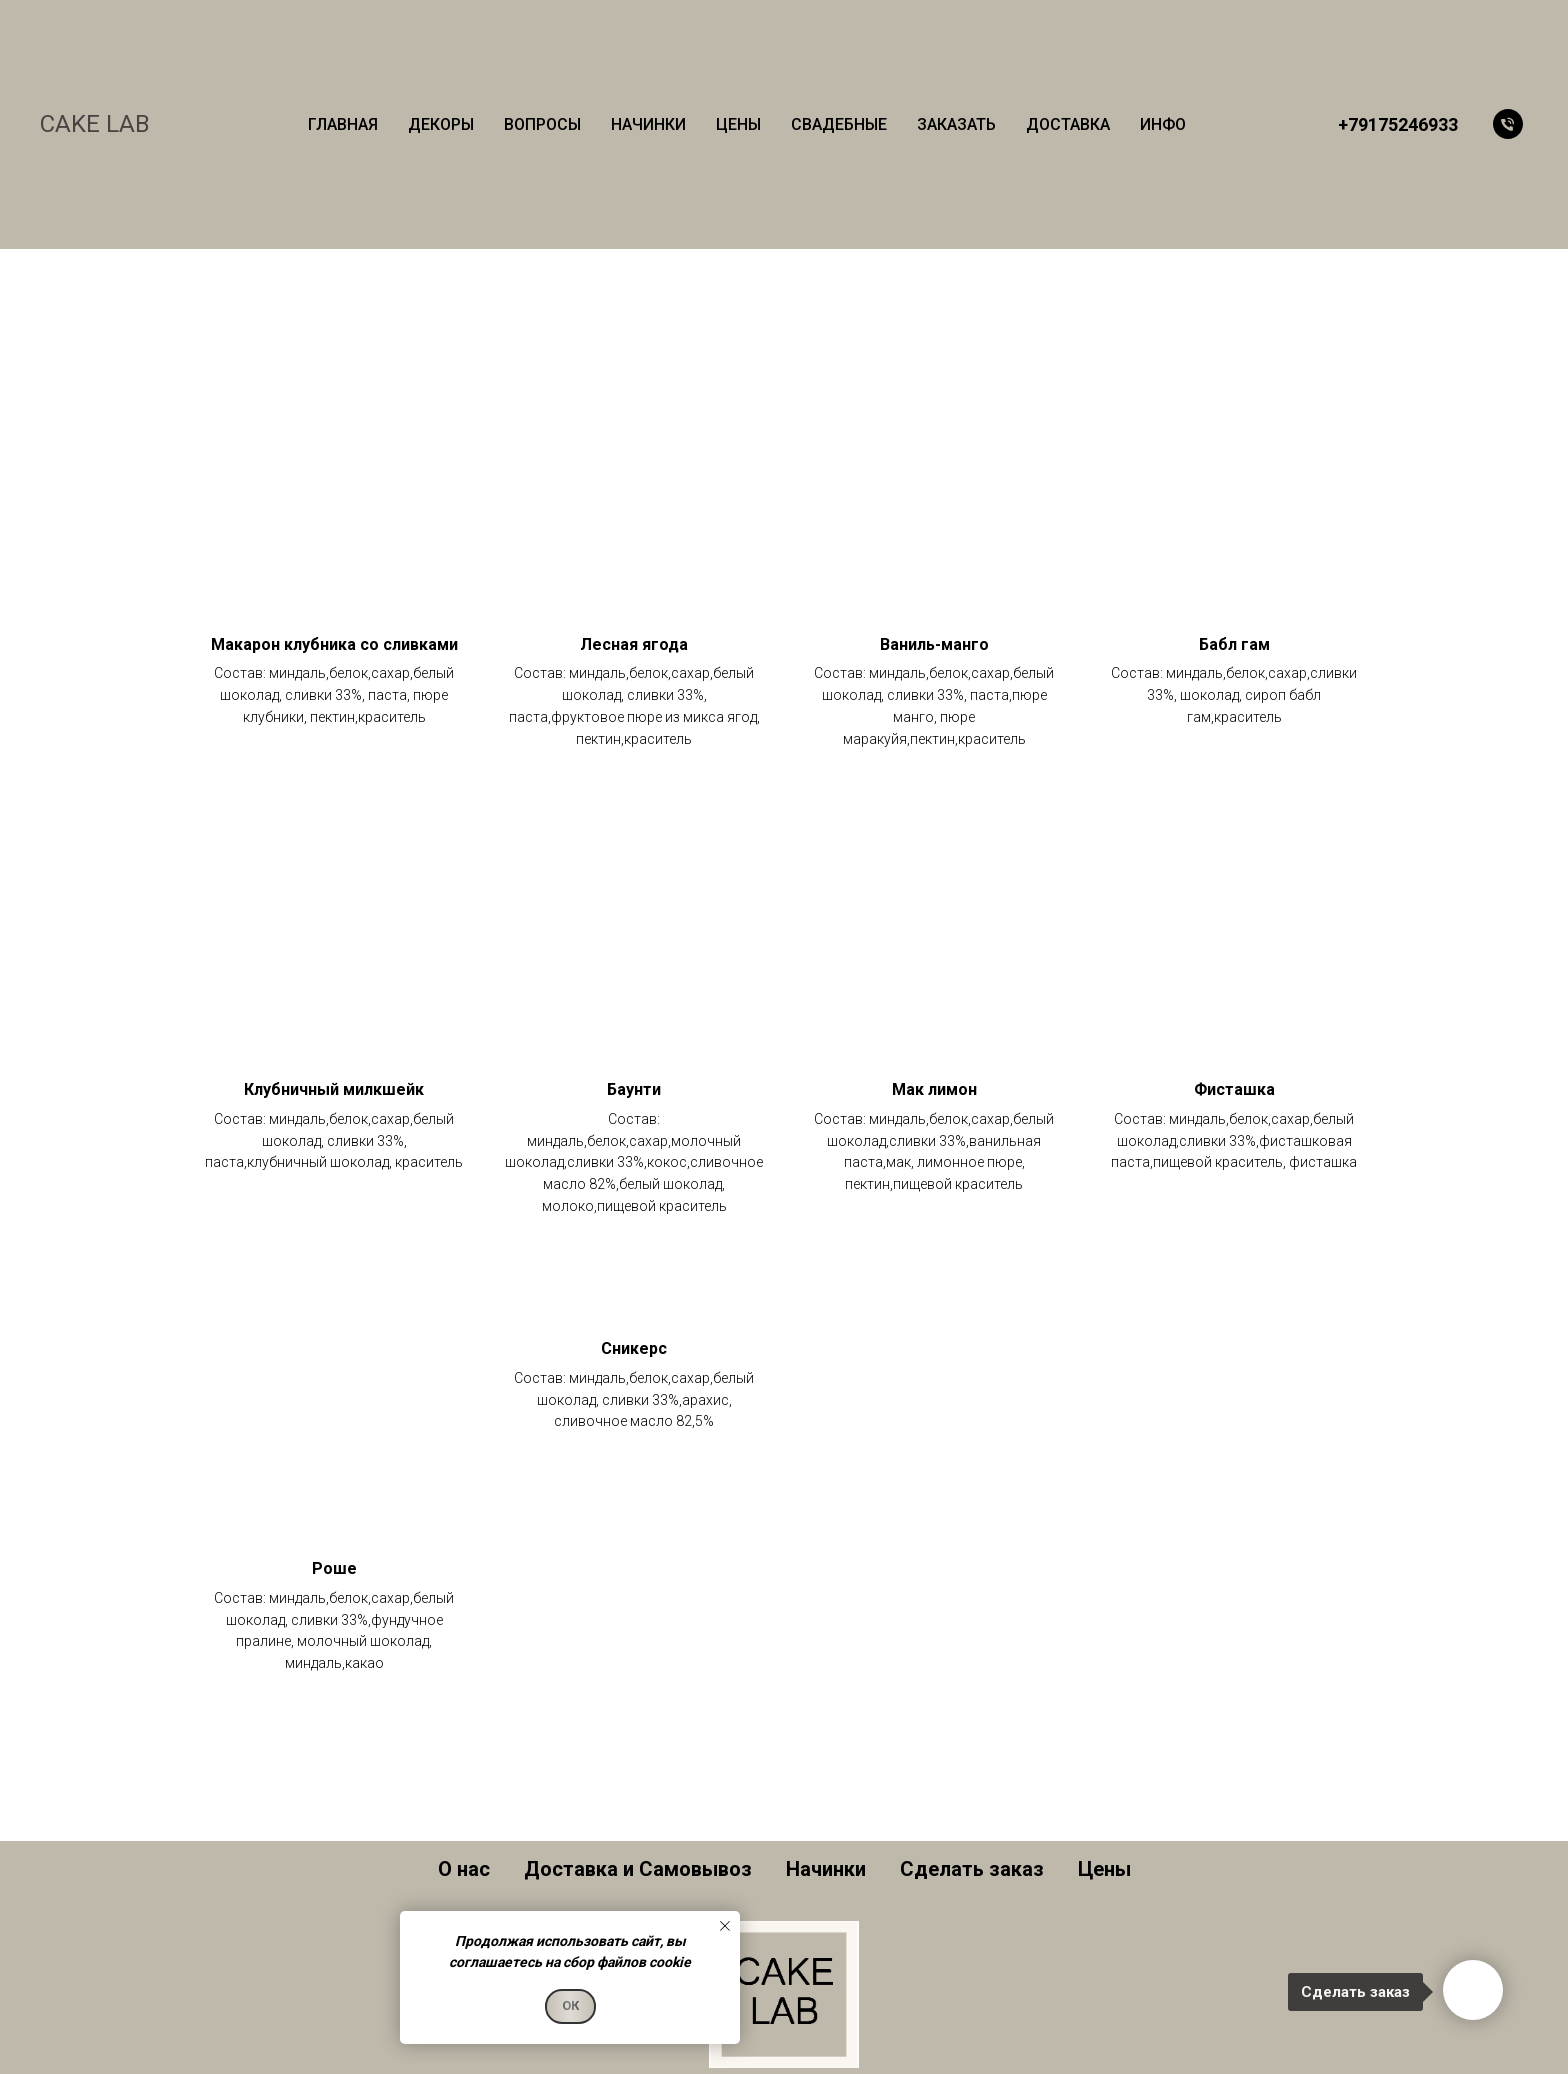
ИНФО (1163, 124)
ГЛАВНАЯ (343, 124)
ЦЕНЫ (738, 124)
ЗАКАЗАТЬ (956, 124)
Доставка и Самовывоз (638, 1869)
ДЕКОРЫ (441, 124)
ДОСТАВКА (1068, 124)
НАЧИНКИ (648, 124)
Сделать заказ (972, 1869)
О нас (464, 1869)
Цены (1104, 1869)
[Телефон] (1508, 124)
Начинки (826, 1869)
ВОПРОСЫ (542, 124)
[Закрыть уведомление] (725, 1926)
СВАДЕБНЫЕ (839, 124)
